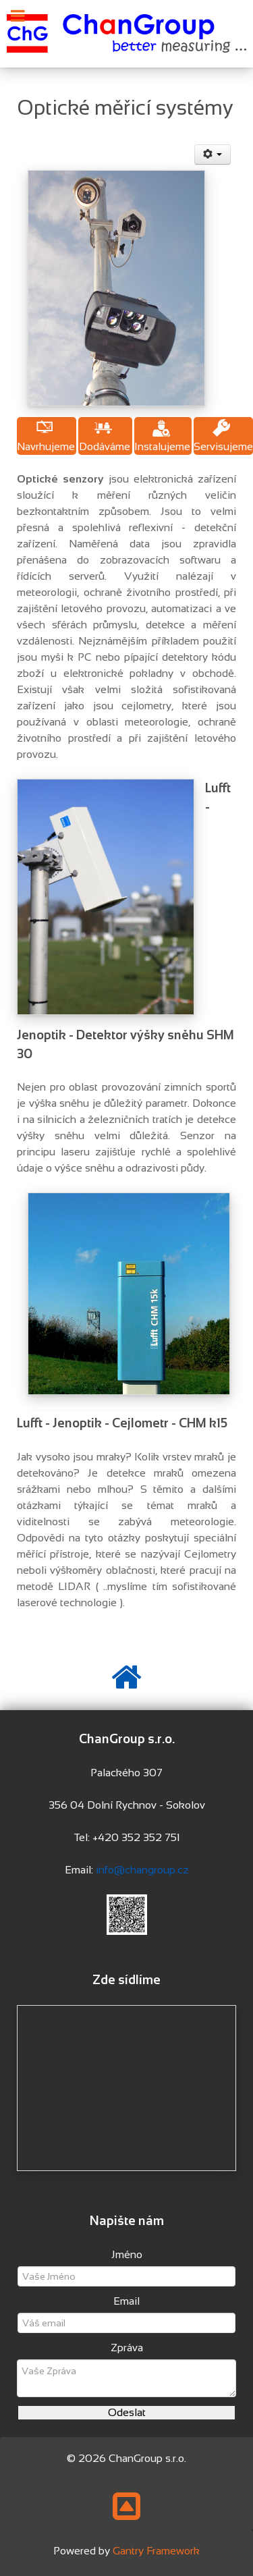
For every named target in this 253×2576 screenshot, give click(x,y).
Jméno (126, 2254)
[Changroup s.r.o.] (126, 33)
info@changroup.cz (142, 1869)
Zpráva (127, 2347)
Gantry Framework (156, 2550)
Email (126, 2301)
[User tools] (212, 154)
